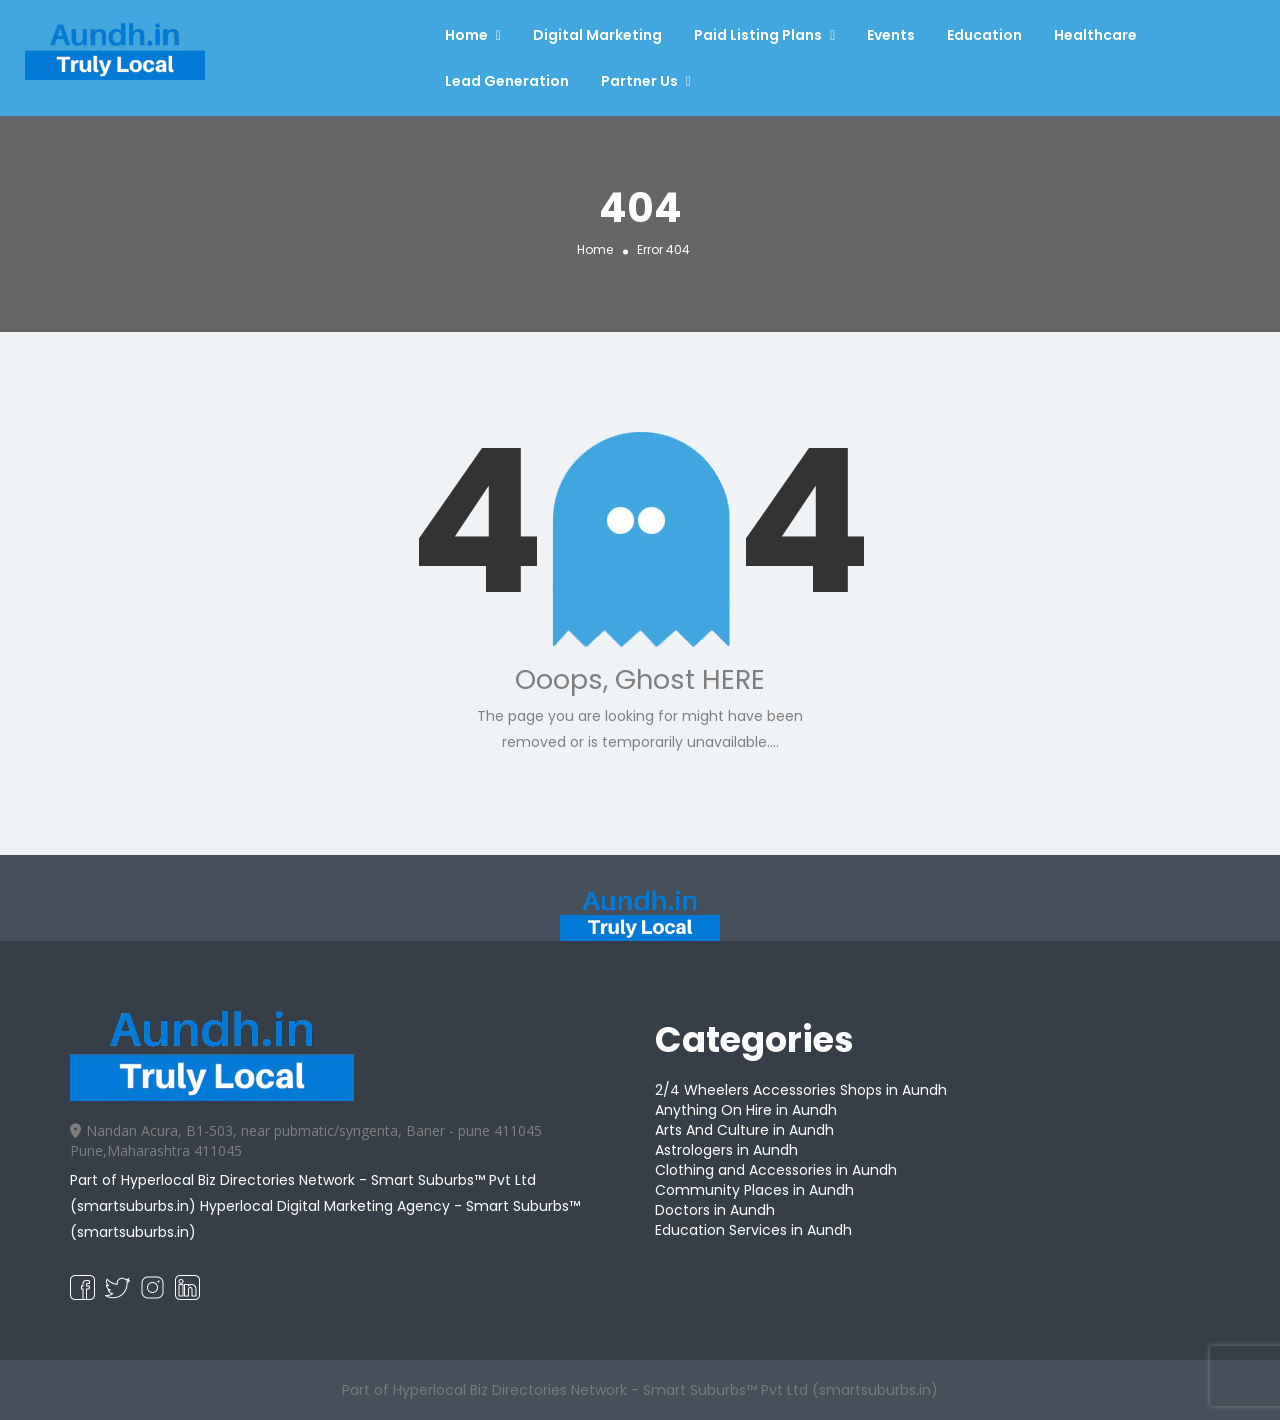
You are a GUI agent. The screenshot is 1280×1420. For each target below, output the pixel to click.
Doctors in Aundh (715, 1210)
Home (466, 35)
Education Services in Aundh (753, 1230)
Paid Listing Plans (758, 35)
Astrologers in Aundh (726, 1150)
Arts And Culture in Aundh (744, 1130)
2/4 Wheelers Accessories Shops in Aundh (801, 1090)
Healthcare (1095, 35)
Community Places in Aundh (754, 1190)
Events (891, 35)
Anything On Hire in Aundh (746, 1110)
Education (984, 35)
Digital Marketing (597, 35)
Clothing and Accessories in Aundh (776, 1170)
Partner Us (639, 81)
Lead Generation (507, 81)
